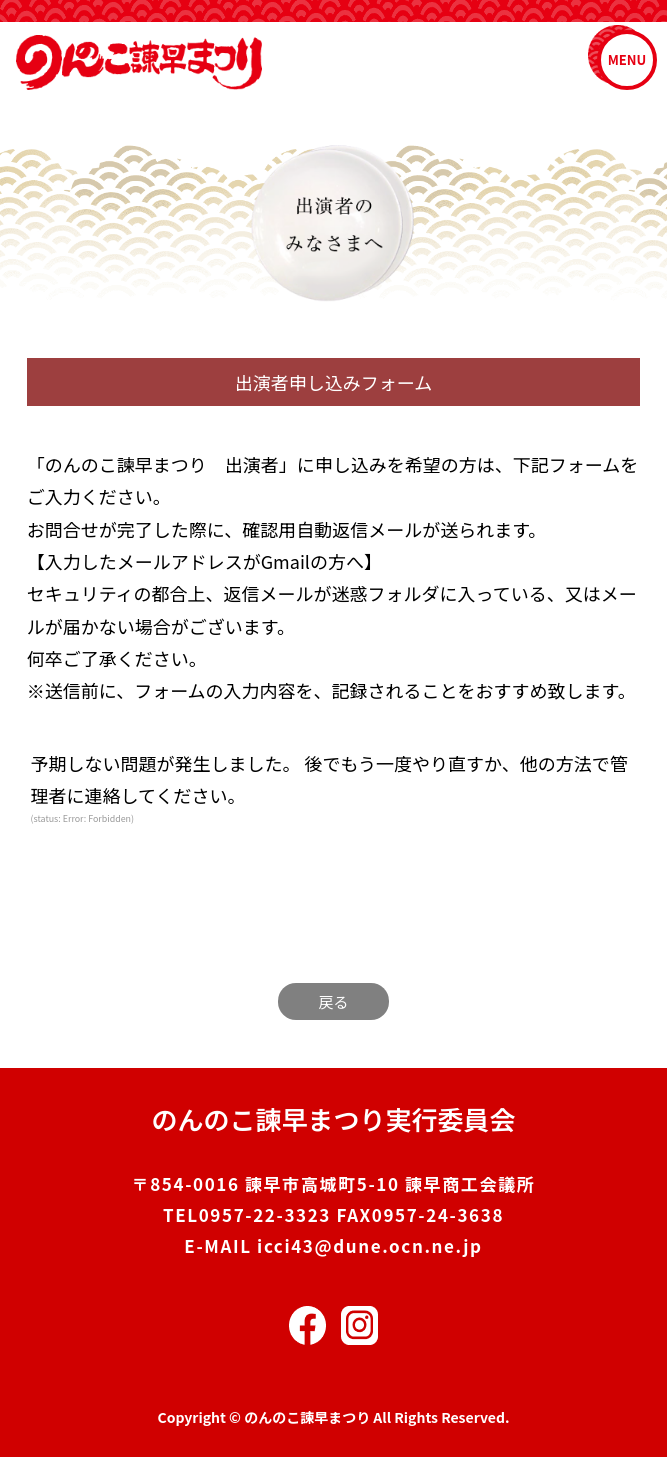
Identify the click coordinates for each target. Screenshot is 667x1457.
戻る (333, 1001)
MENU (627, 59)
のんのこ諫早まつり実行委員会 (333, 1118)
